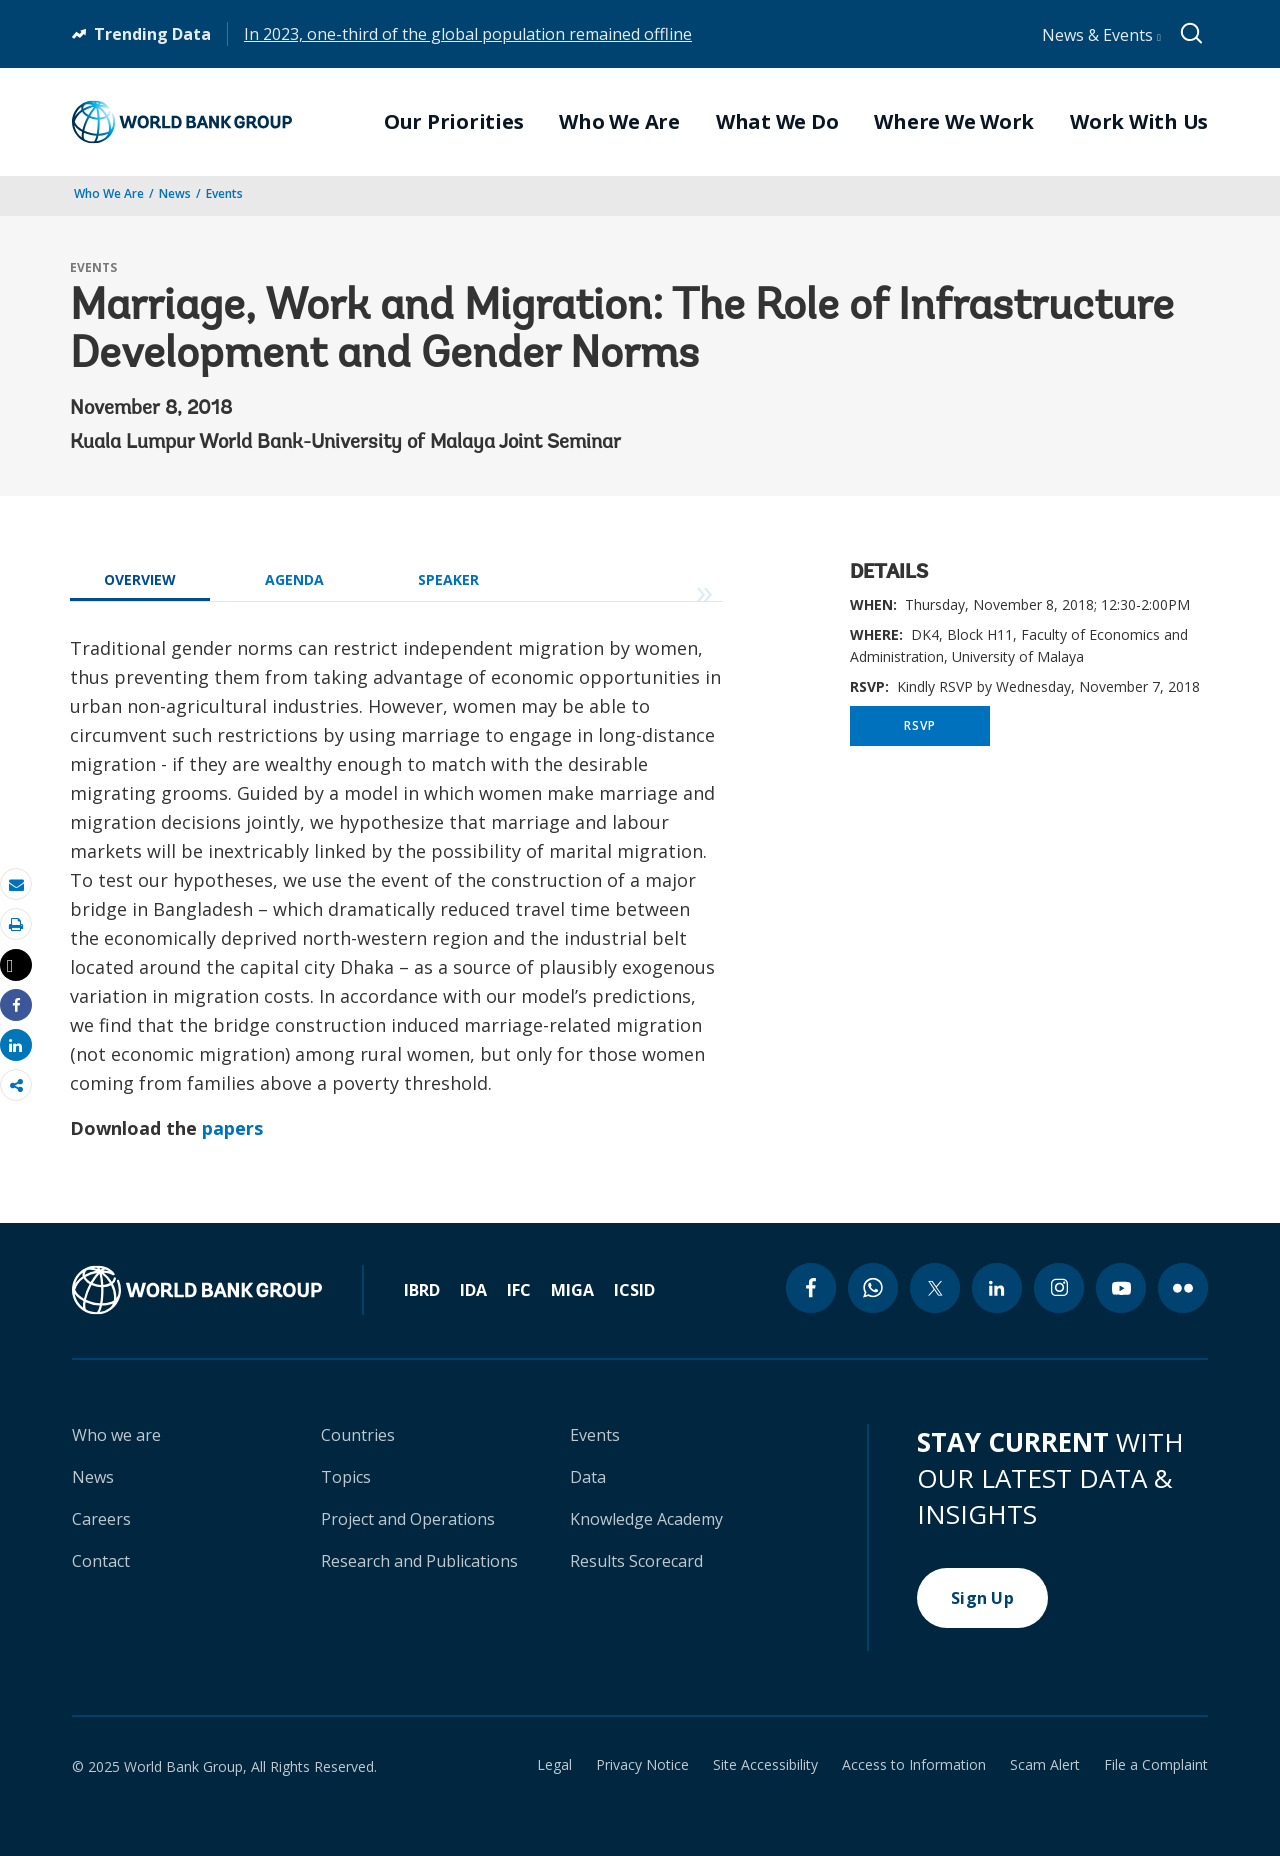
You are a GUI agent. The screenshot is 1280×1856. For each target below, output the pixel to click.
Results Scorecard (636, 1561)
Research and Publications (419, 1561)
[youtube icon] (1121, 1288)
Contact (101, 1561)
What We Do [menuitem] (777, 122)
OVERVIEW (140, 579)
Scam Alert (1045, 1765)
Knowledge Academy (646, 1519)
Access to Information (914, 1765)
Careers (101, 1519)
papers (232, 1128)
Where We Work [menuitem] (954, 122)
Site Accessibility (765, 1765)
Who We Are (109, 193)
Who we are (116, 1435)
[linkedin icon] (997, 1288)
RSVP (919, 725)
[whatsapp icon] (873, 1288)
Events (224, 193)
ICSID (634, 1290)
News (175, 193)
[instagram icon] (1059, 1288)
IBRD (422, 1290)
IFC (519, 1290)
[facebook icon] (811, 1288)
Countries (358, 1435)
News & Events (1101, 35)
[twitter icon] (935, 1288)
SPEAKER (448, 579)
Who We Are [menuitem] (619, 122)
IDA (473, 1290)
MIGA (572, 1290)
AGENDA (294, 579)
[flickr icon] (1183, 1288)
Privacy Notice (642, 1765)
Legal (554, 1765)
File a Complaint (1156, 1765)
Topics (346, 1477)
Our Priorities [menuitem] (454, 122)
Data (588, 1477)
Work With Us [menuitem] (1139, 122)
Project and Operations (408, 1519)
